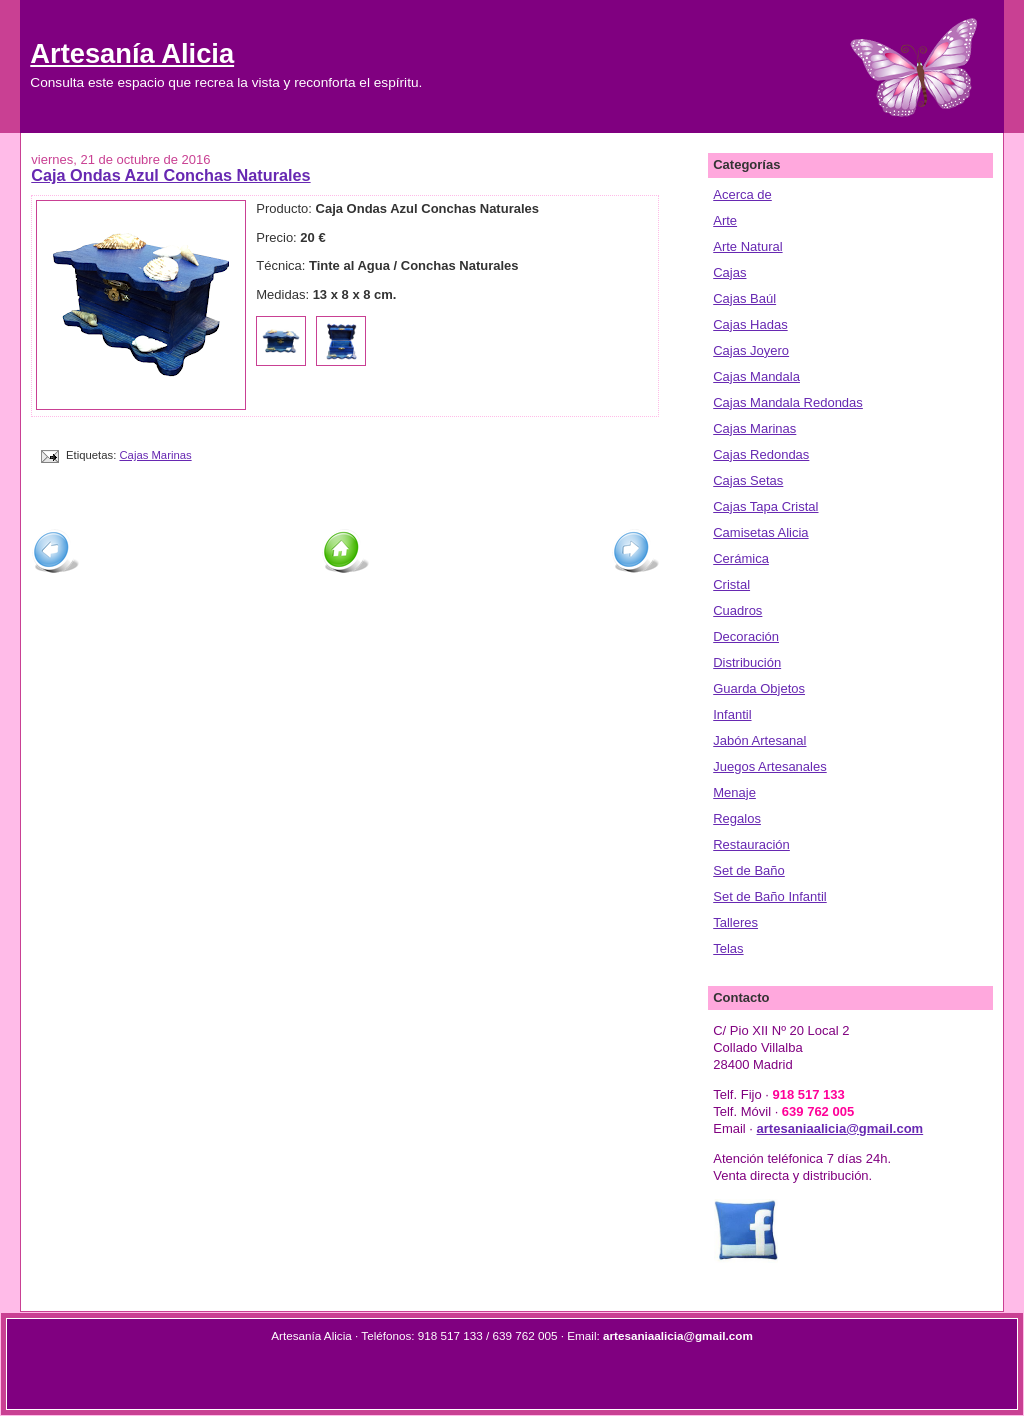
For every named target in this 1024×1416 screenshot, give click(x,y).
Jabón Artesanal (759, 740)
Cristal (731, 584)
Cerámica (741, 558)
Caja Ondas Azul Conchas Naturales (170, 175)
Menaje (734, 792)
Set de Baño (749, 870)
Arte (725, 220)
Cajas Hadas (750, 324)
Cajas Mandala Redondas (788, 402)
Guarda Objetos (759, 688)
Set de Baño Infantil (769, 896)
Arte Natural (747, 246)
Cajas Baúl (744, 298)
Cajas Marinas (155, 455)
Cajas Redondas (761, 454)
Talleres (735, 922)
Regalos (737, 818)
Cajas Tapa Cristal (765, 506)
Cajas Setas (748, 480)
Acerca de (742, 194)
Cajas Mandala (756, 376)
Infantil (732, 714)
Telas (728, 948)
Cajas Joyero (751, 350)
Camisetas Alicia (760, 532)
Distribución (747, 662)
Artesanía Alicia (132, 53)
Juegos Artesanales (769, 766)
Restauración (751, 844)
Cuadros (737, 610)
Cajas (729, 272)
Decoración (746, 636)
